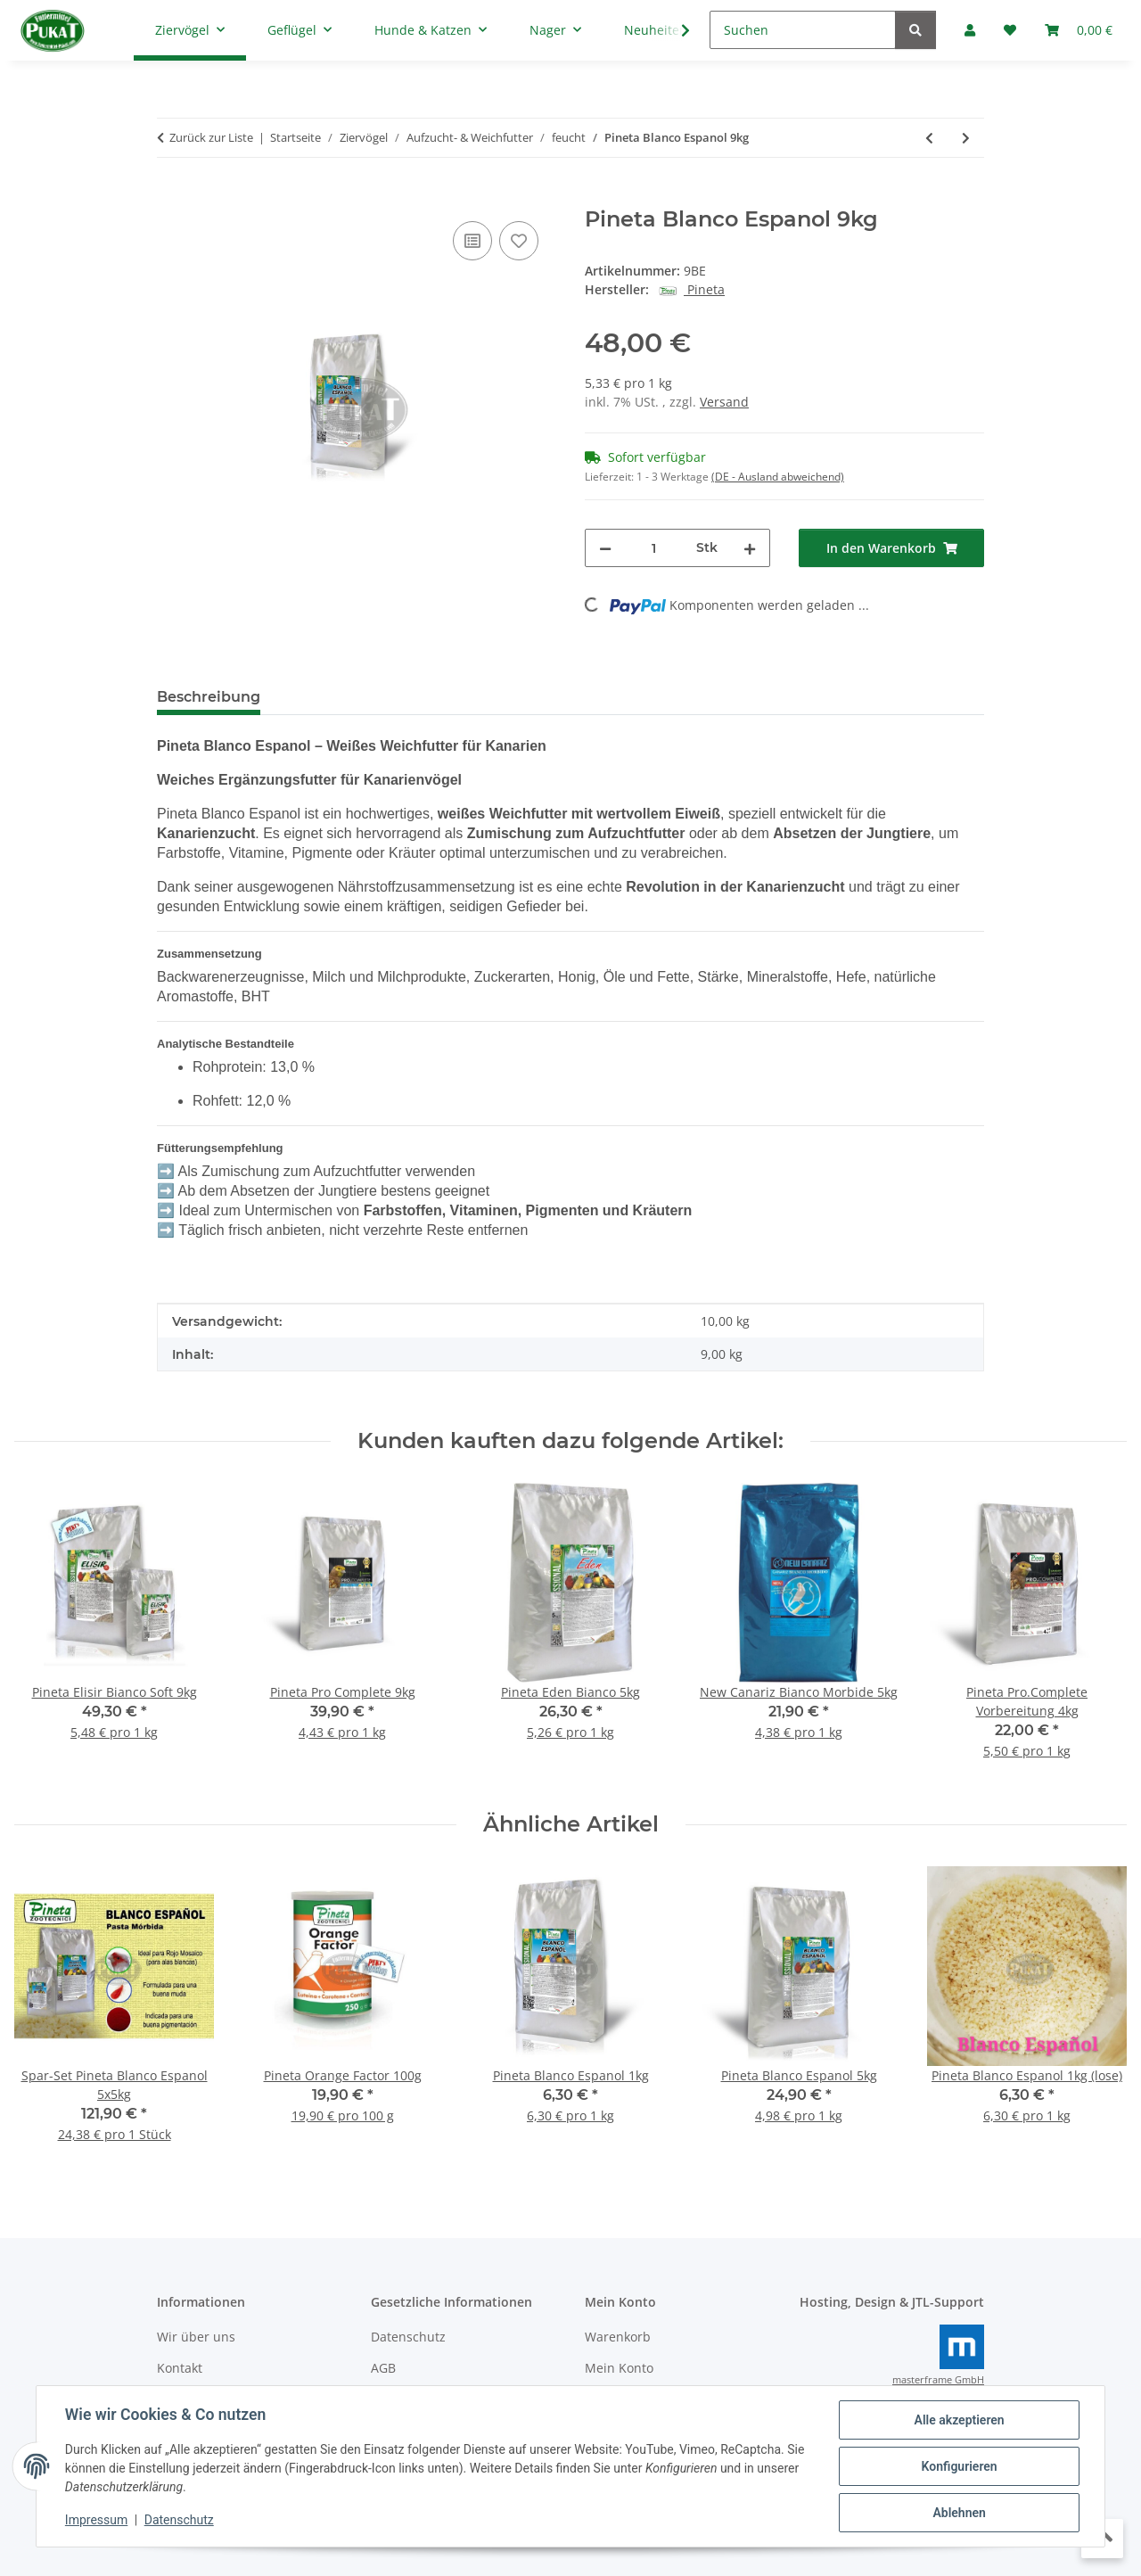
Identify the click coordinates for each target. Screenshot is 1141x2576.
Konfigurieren (959, 2466)
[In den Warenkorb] (171, 197)
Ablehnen (958, 2513)
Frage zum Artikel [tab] (486, 696)
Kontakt (179, 2367)
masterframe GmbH (938, 2380)
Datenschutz (179, 2521)
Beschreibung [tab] (208, 696)
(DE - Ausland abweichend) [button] (777, 476)
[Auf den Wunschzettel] (518, 240)
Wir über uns (196, 2336)
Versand (724, 401)
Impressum (96, 2521)
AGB (383, 2367)
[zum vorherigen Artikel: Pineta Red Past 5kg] (929, 138)
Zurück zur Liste (211, 137)
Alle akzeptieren (959, 2420)
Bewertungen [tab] (340, 696)
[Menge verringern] (605, 548)
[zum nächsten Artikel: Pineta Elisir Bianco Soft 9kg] (966, 138)
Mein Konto (619, 2367)
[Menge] (654, 548)
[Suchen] (803, 30)
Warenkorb (618, 2336)
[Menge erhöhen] (749, 548)
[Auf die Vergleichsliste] (472, 240)
